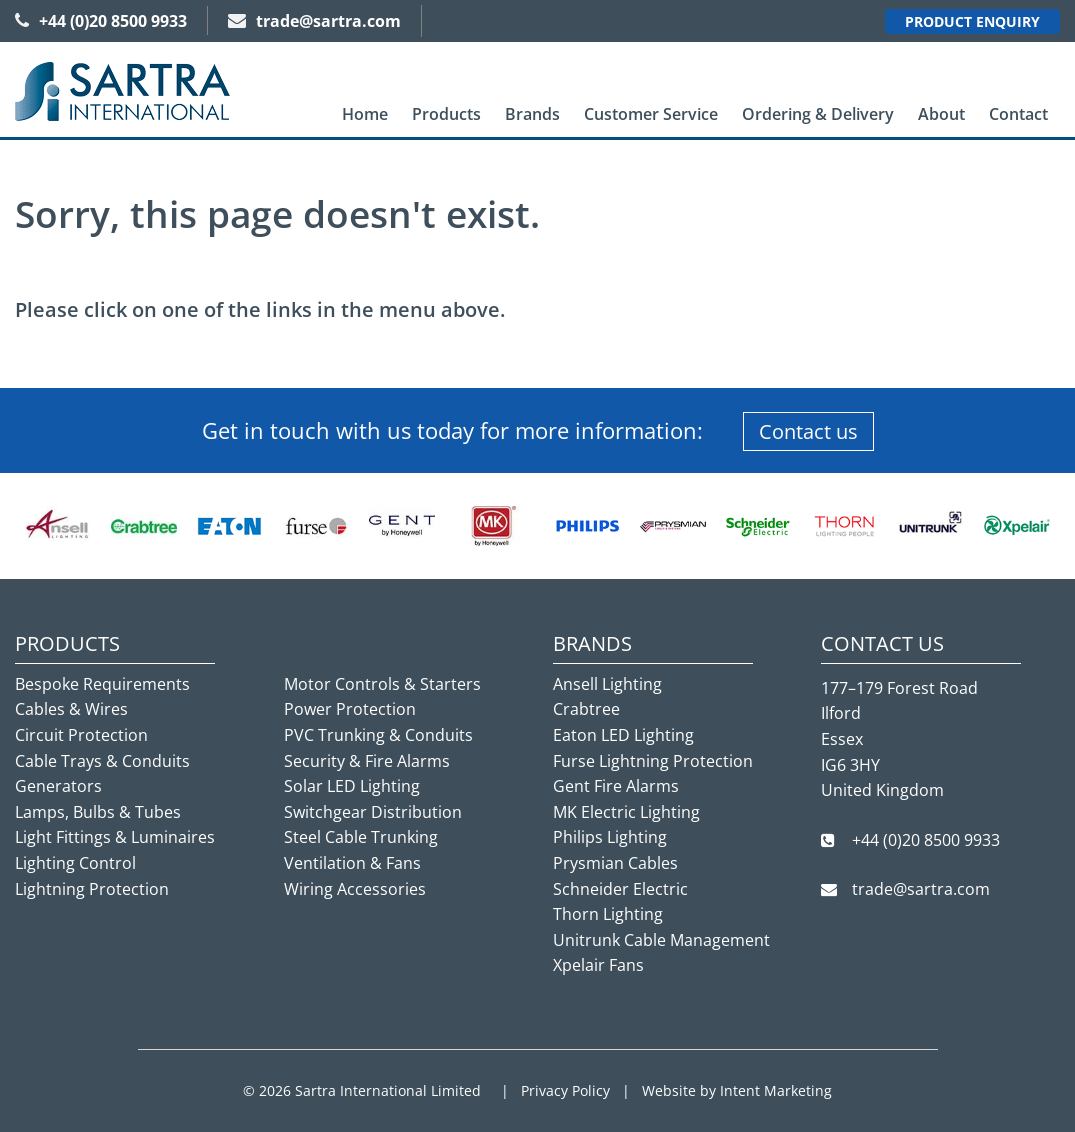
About (941, 114)
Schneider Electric (620, 889)
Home (365, 114)
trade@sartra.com (314, 21)
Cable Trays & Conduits (102, 761)
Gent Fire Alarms (616, 786)
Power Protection (350, 709)
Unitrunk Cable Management (661, 940)
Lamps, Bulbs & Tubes (98, 812)
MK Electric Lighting (626, 812)
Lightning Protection (92, 889)
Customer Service (651, 114)
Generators (58, 786)
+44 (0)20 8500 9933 (101, 21)
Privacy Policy (565, 1090)
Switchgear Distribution (373, 812)
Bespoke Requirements (102, 684)
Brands (532, 114)
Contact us (808, 431)
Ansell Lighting (607, 684)
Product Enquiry (972, 21)
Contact (1018, 114)
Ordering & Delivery (818, 114)
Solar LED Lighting (352, 786)
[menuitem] (365, 114)
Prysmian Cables (615, 863)
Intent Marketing (776, 1090)
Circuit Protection (81, 735)
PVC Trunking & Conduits (378, 735)
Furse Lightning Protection (653, 761)
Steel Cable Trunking (361, 837)
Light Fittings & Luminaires (115, 837)
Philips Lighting (610, 837)
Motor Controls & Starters (382, 684)
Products (446, 114)
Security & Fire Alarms (367, 761)
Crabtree (586, 709)
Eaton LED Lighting (623, 735)
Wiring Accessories (355, 889)
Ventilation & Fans (352, 863)
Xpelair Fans (598, 965)
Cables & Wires (71, 709)
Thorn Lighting (608, 914)
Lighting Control (75, 863)
